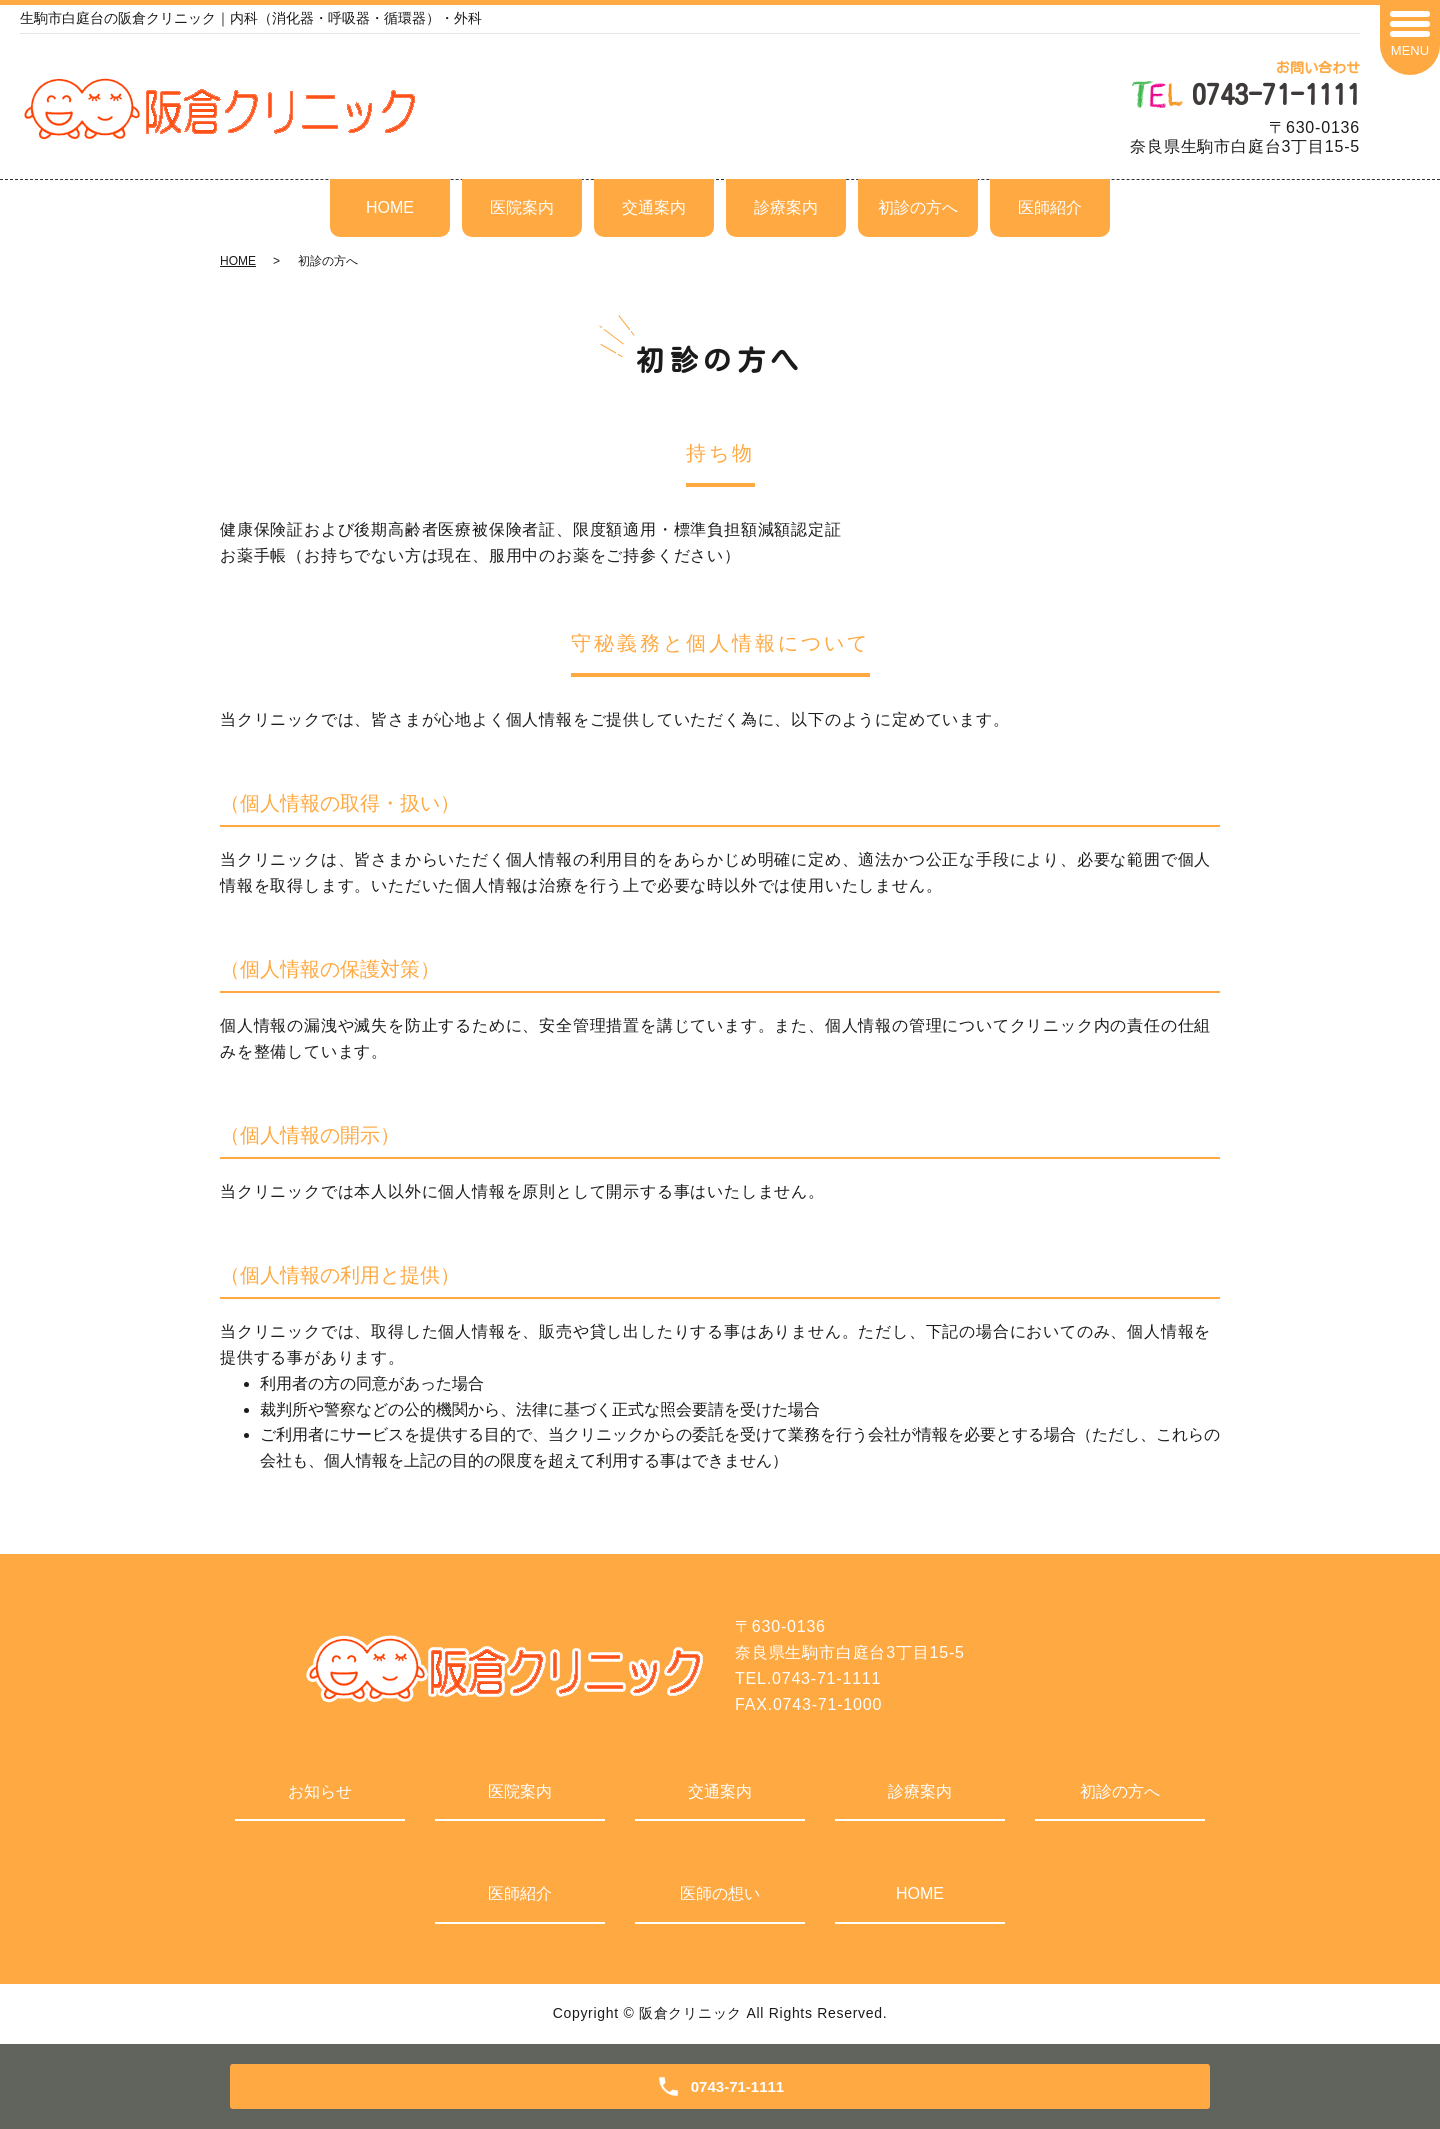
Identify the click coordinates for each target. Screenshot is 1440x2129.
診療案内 (786, 207)
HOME (390, 207)
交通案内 (654, 207)
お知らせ (320, 1791)
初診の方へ (918, 207)
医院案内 (522, 207)
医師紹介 (1050, 207)
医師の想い (720, 1893)
